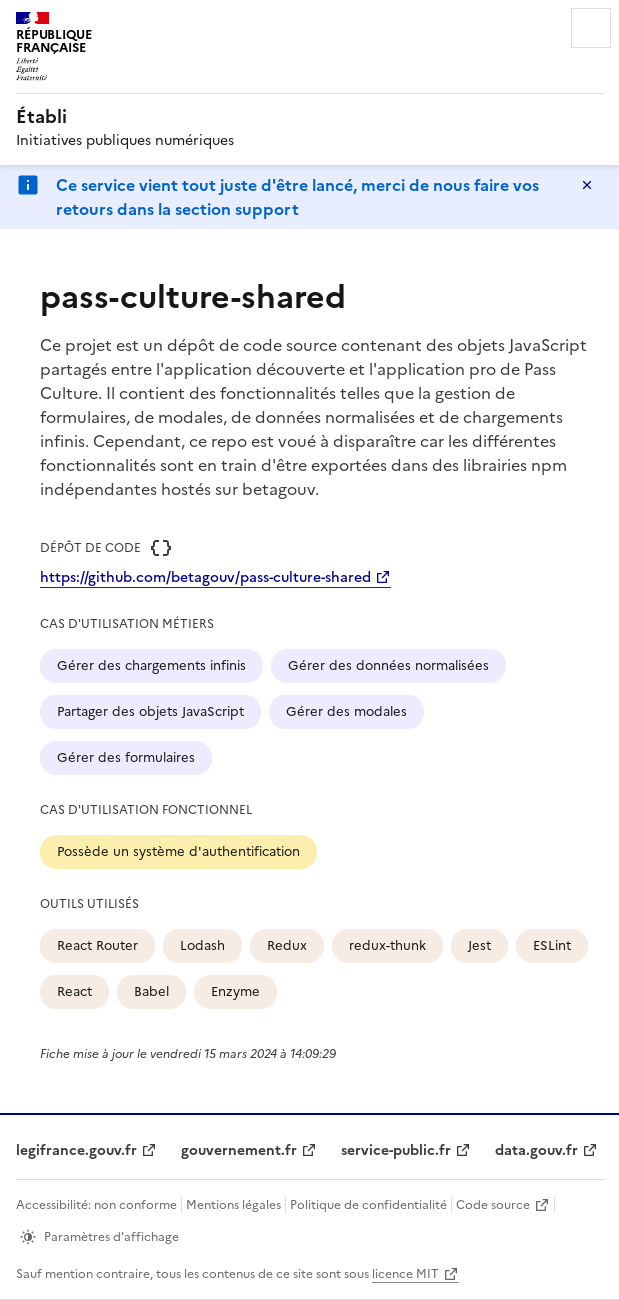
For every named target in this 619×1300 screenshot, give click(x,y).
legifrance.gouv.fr (76, 1150)
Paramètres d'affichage (111, 1237)
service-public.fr (396, 1150)
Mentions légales (233, 1205)
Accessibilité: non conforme (96, 1205)
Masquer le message (587, 185)
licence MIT (405, 1274)
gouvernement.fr (239, 1150)
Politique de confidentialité (368, 1205)
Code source (493, 1205)
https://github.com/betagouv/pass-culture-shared (205, 577)
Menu (591, 28)
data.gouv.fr (536, 1150)
